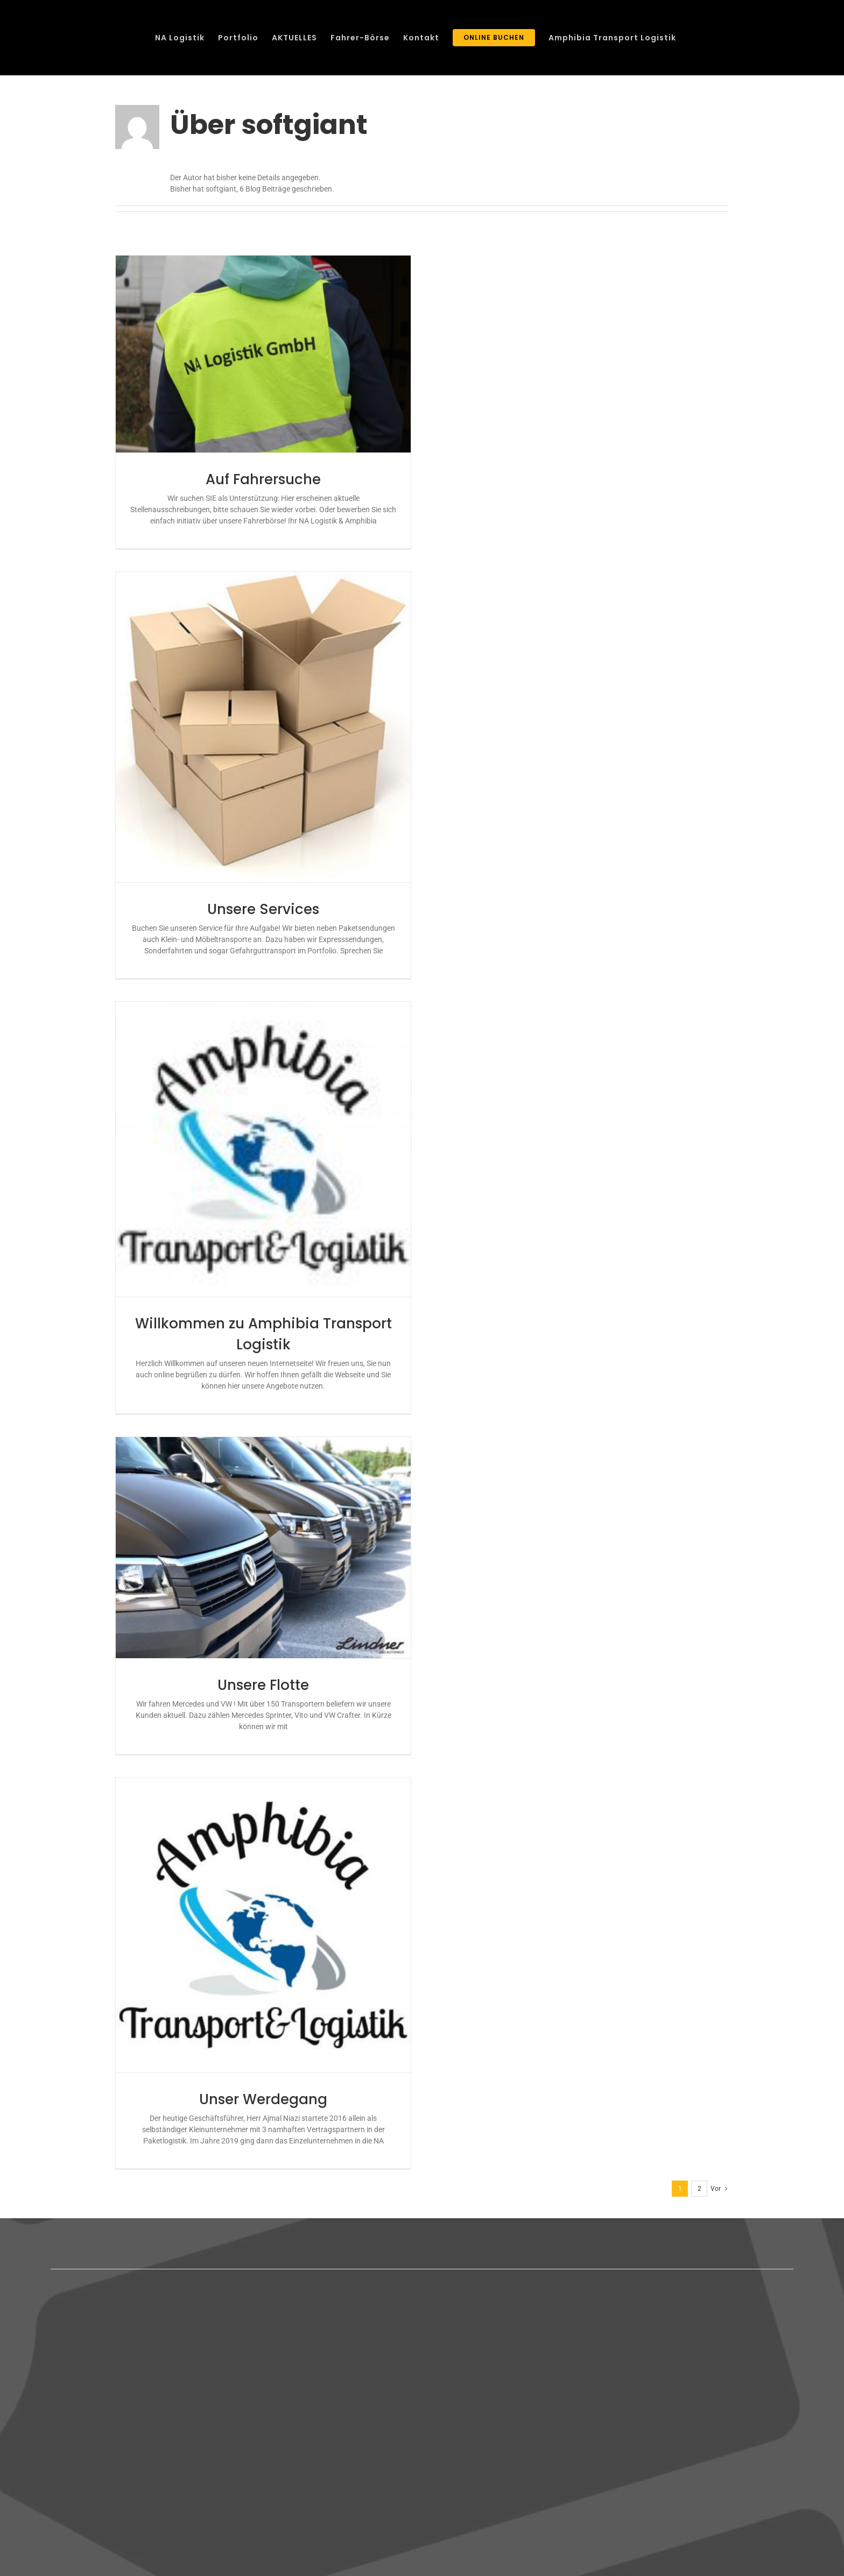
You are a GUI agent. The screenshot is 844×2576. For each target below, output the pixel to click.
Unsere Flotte (263, 1685)
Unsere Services (263, 909)
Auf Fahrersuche (263, 479)
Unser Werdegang (263, 2099)
